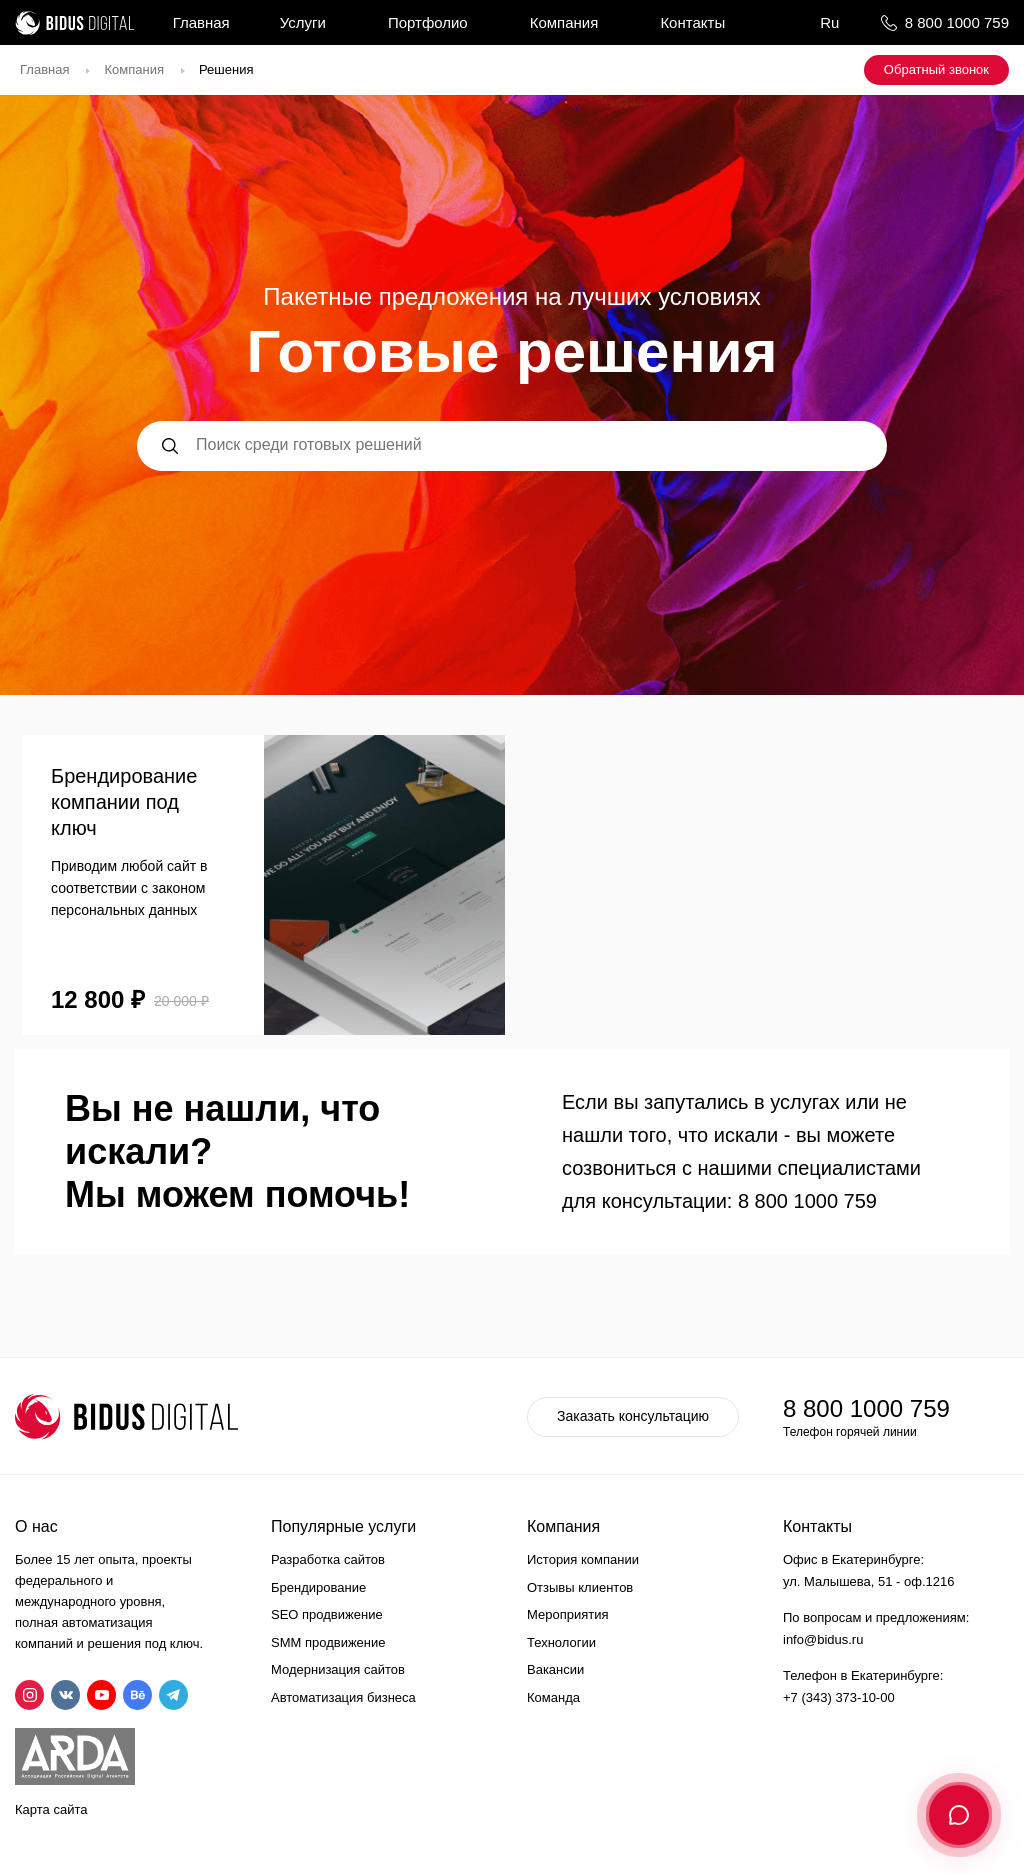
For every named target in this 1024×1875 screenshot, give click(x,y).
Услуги (303, 22)
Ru (829, 22)
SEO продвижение (327, 1614)
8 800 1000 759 (957, 22)
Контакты (692, 22)
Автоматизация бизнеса (343, 1697)
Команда (553, 1697)
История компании (583, 1559)
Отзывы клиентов (580, 1587)
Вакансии (555, 1669)
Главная (201, 22)
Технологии (561, 1642)
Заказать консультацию (633, 1416)
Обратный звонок (936, 69)
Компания (564, 22)
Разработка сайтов (328, 1559)
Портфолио (428, 22)
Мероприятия (568, 1614)
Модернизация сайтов (338, 1669)
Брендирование (318, 1587)
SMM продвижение (328, 1642)
